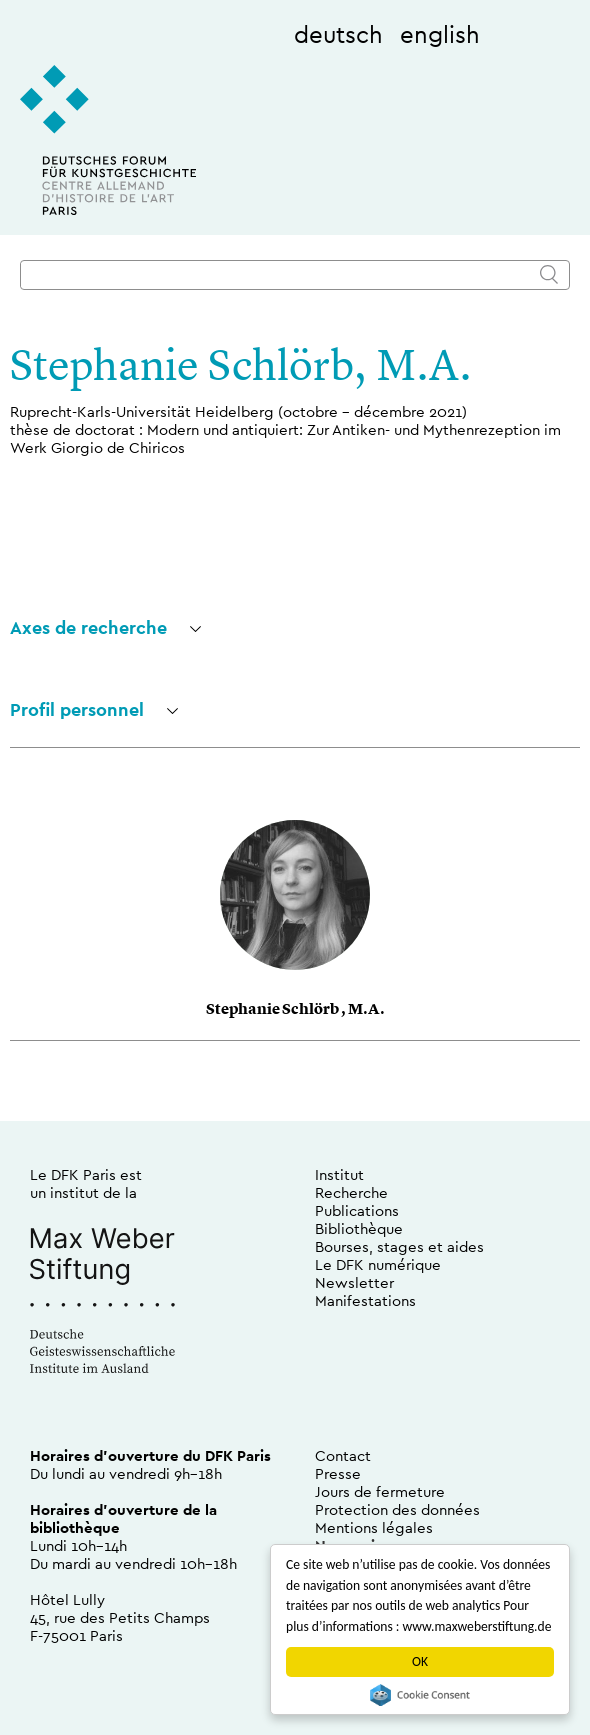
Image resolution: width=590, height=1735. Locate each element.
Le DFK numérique (378, 1264)
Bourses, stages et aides (399, 1246)
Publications (357, 1210)
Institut (339, 1174)
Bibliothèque (359, 1228)
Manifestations (365, 1300)
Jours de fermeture (380, 1491)
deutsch (338, 34)
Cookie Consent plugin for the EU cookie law (420, 1695)
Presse (338, 1473)
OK (420, 1661)
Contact (343, 1455)
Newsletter (354, 1282)
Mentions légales (374, 1527)
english (440, 34)
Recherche (351, 1192)
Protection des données (397, 1509)
